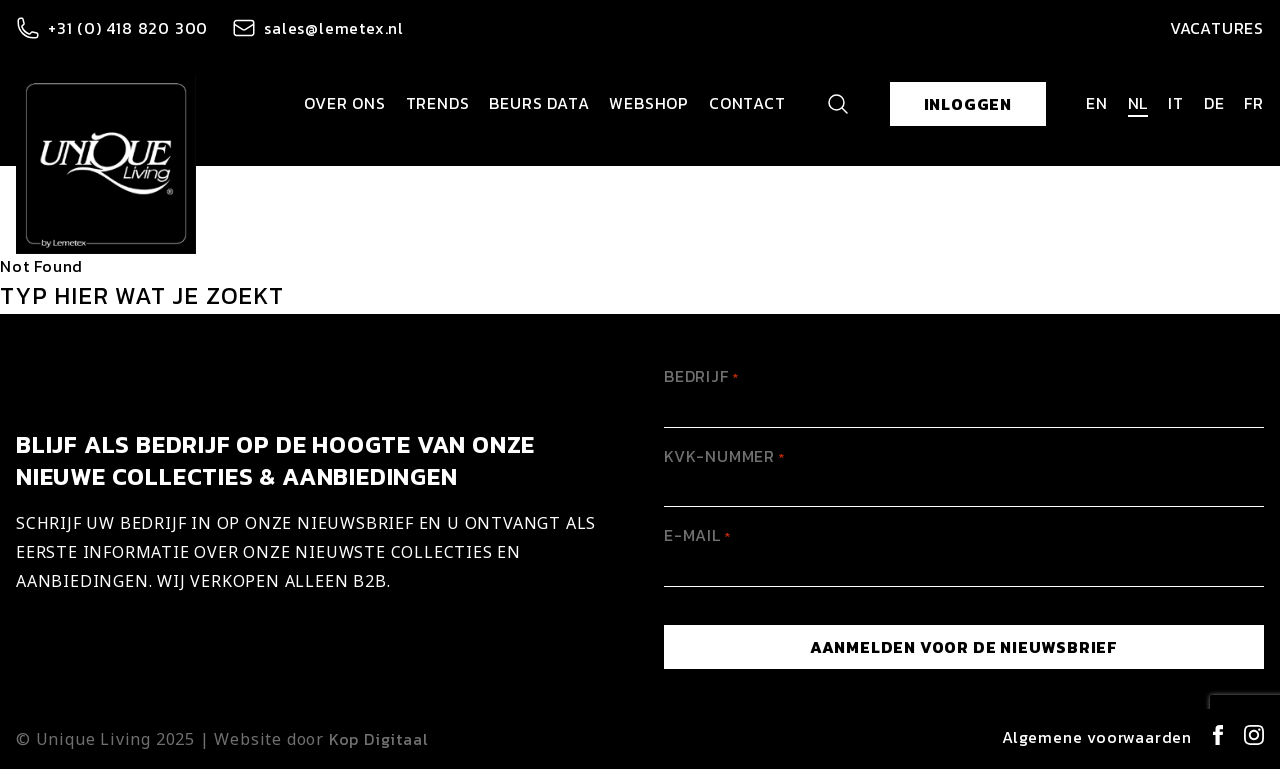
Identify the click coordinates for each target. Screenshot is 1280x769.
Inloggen (968, 104)
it (1176, 103)
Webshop (649, 103)
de (1214, 103)
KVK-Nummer (724, 456)
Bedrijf (701, 376)
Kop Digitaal (379, 739)
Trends (438, 103)
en (1097, 103)
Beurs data (539, 103)
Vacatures (1217, 28)
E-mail (697, 535)
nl (1138, 103)
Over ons (344, 103)
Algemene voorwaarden (1097, 737)
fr (1254, 103)
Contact (747, 103)
